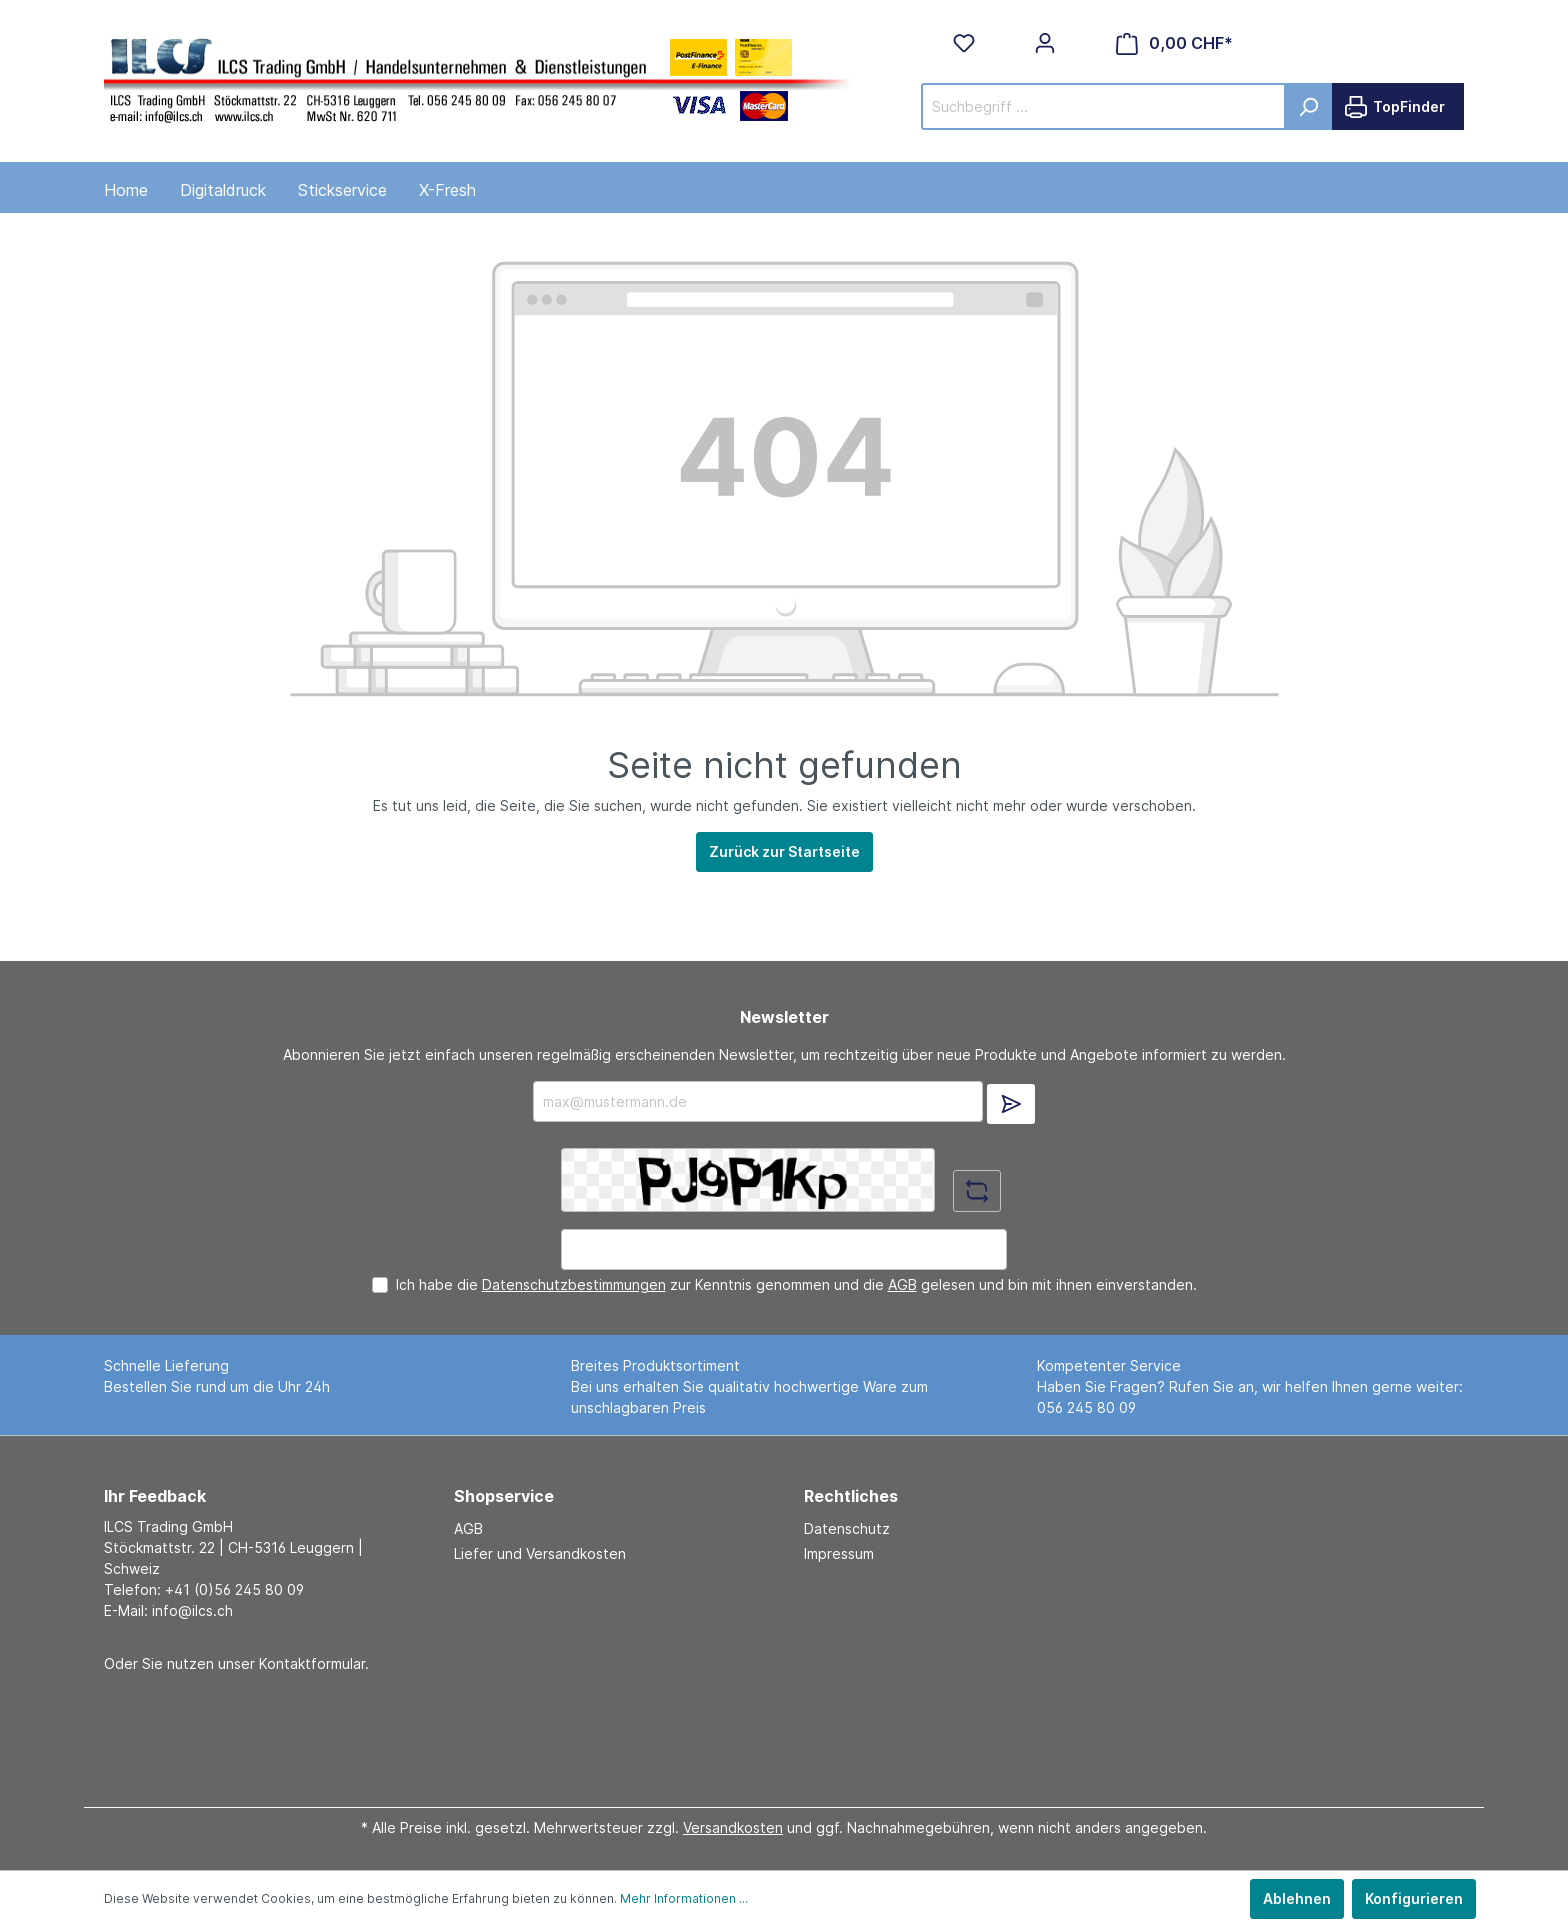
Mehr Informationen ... (684, 1898)
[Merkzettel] (964, 43)
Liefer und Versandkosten (540, 1553)
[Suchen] (1308, 106)
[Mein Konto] (1045, 43)
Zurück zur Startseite (784, 851)
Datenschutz (847, 1528)
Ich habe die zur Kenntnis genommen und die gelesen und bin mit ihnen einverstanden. (796, 1284)
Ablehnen (1297, 1898)
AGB (902, 1284)
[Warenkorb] (1174, 43)
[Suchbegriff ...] (1103, 106)
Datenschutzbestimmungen (574, 1284)
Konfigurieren (1414, 1898)
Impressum (839, 1553)
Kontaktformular (312, 1663)
